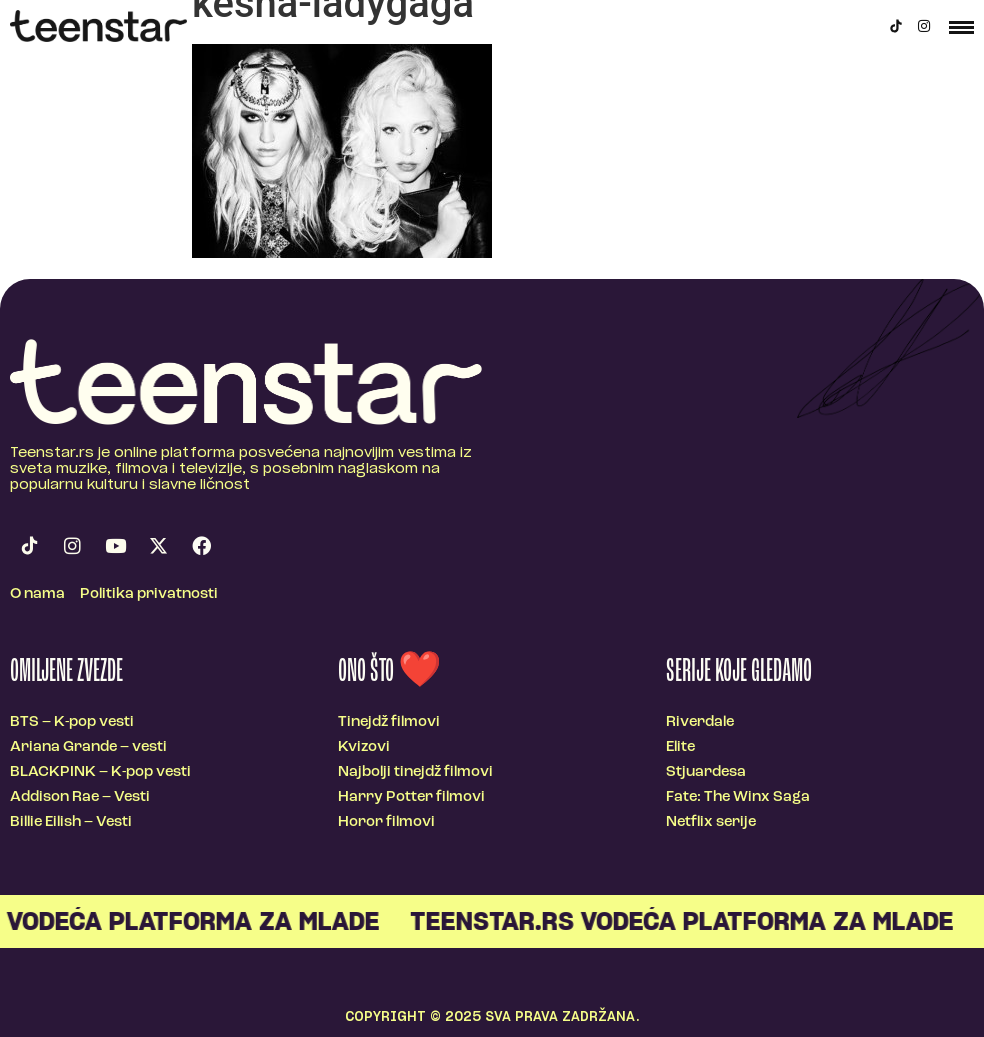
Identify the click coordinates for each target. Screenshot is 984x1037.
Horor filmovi (386, 822)
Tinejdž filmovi (389, 722)
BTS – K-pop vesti (72, 722)
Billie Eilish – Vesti (71, 822)
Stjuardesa (706, 772)
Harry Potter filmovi (411, 797)
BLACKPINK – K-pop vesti (100, 772)
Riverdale (700, 722)
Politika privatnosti (149, 594)
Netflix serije (711, 822)
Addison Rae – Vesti (80, 797)
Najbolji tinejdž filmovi (415, 772)
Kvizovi (364, 747)
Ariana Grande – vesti (88, 747)
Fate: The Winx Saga (738, 797)
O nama (37, 594)
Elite (680, 747)
